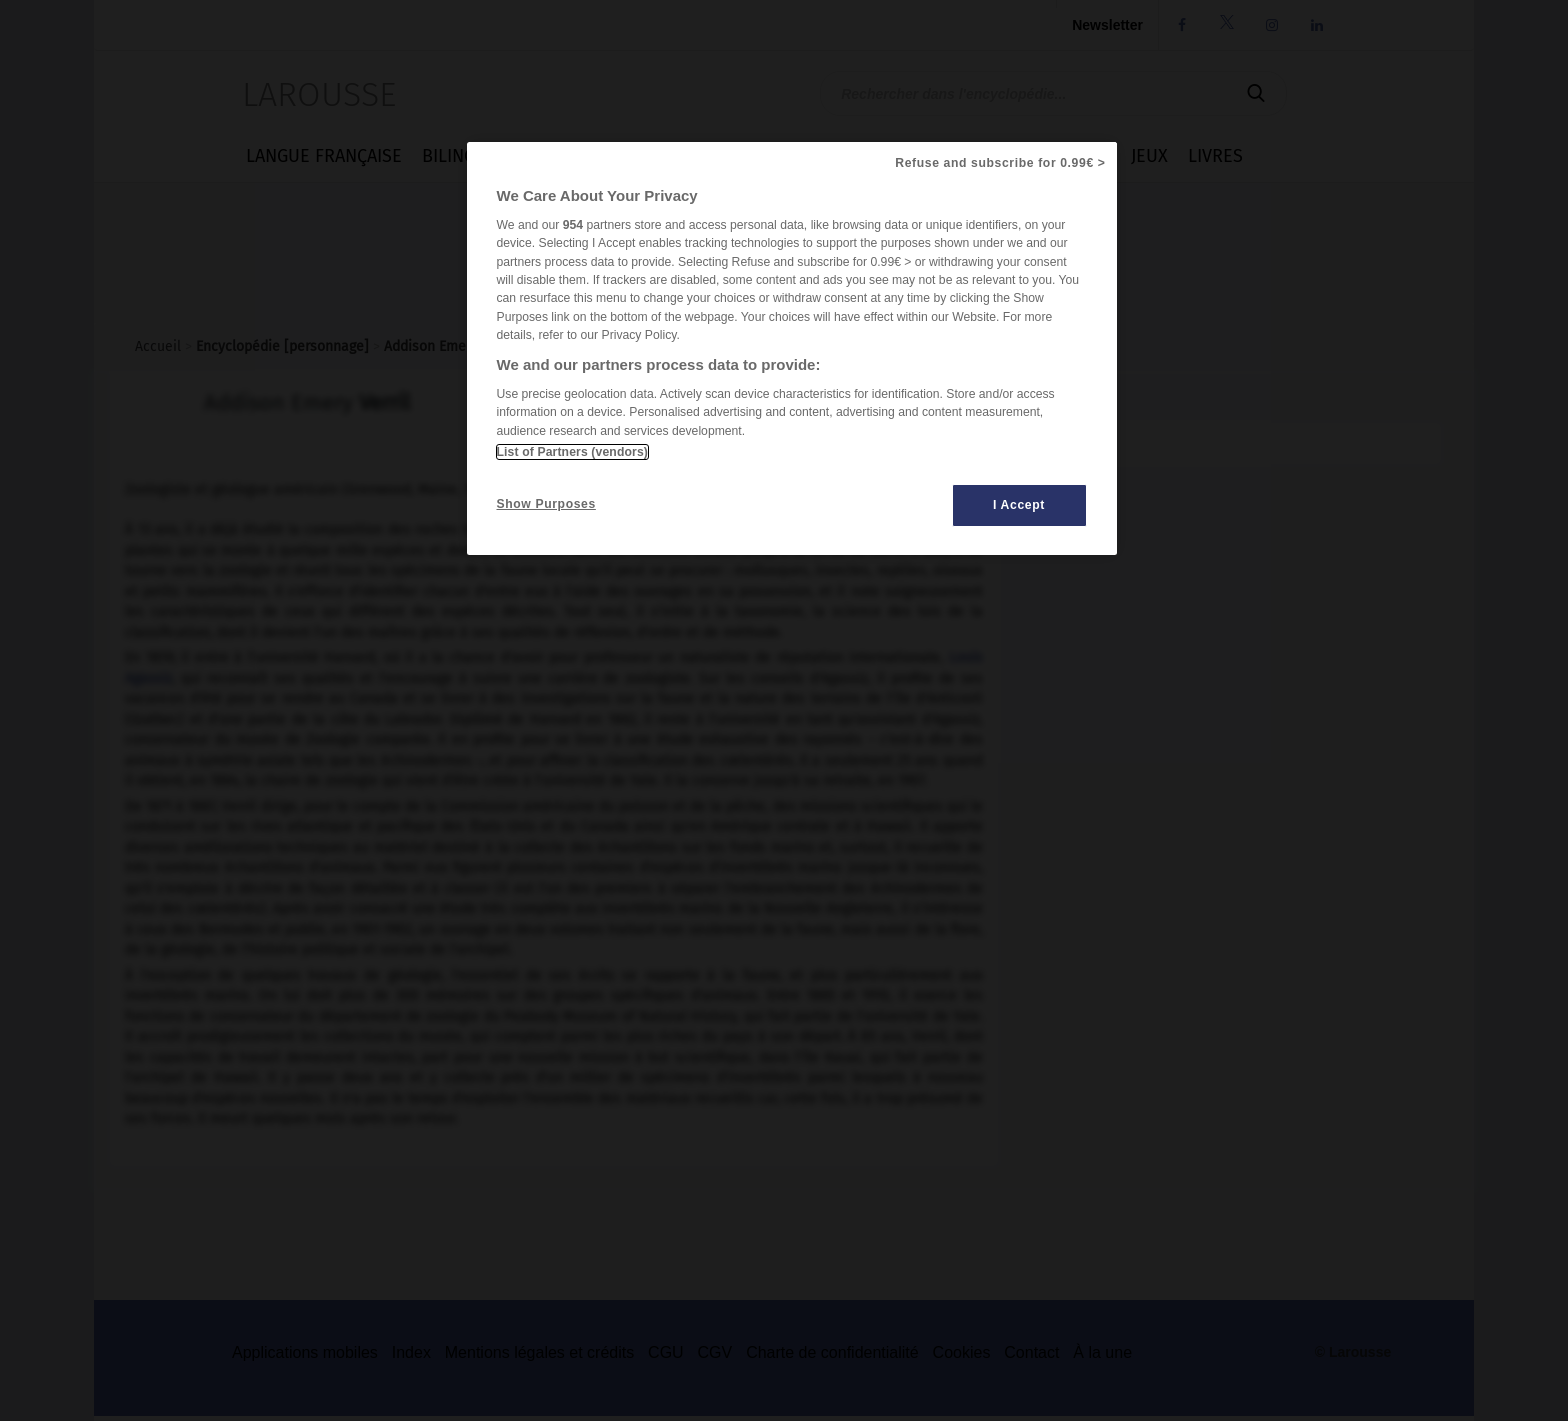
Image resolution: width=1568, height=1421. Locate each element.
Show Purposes (546, 504)
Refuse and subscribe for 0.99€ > (1000, 163)
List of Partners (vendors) (572, 452)
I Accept (1019, 505)
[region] (792, 348)
